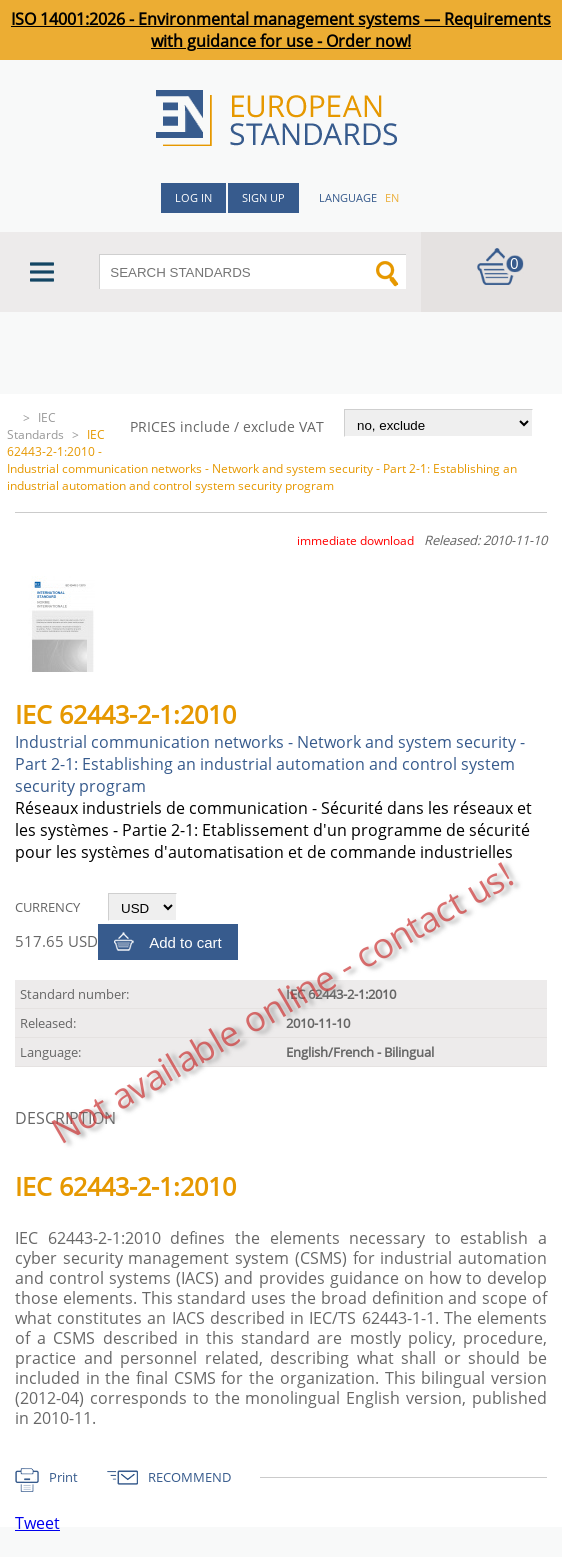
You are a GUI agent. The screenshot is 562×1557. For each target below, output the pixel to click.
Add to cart (185, 942)
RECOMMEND (189, 1477)
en (392, 197)
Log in (193, 197)
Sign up (263, 197)
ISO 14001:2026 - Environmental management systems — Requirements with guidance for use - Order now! (281, 30)
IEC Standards (35, 426)
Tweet (37, 1523)
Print (63, 1477)
